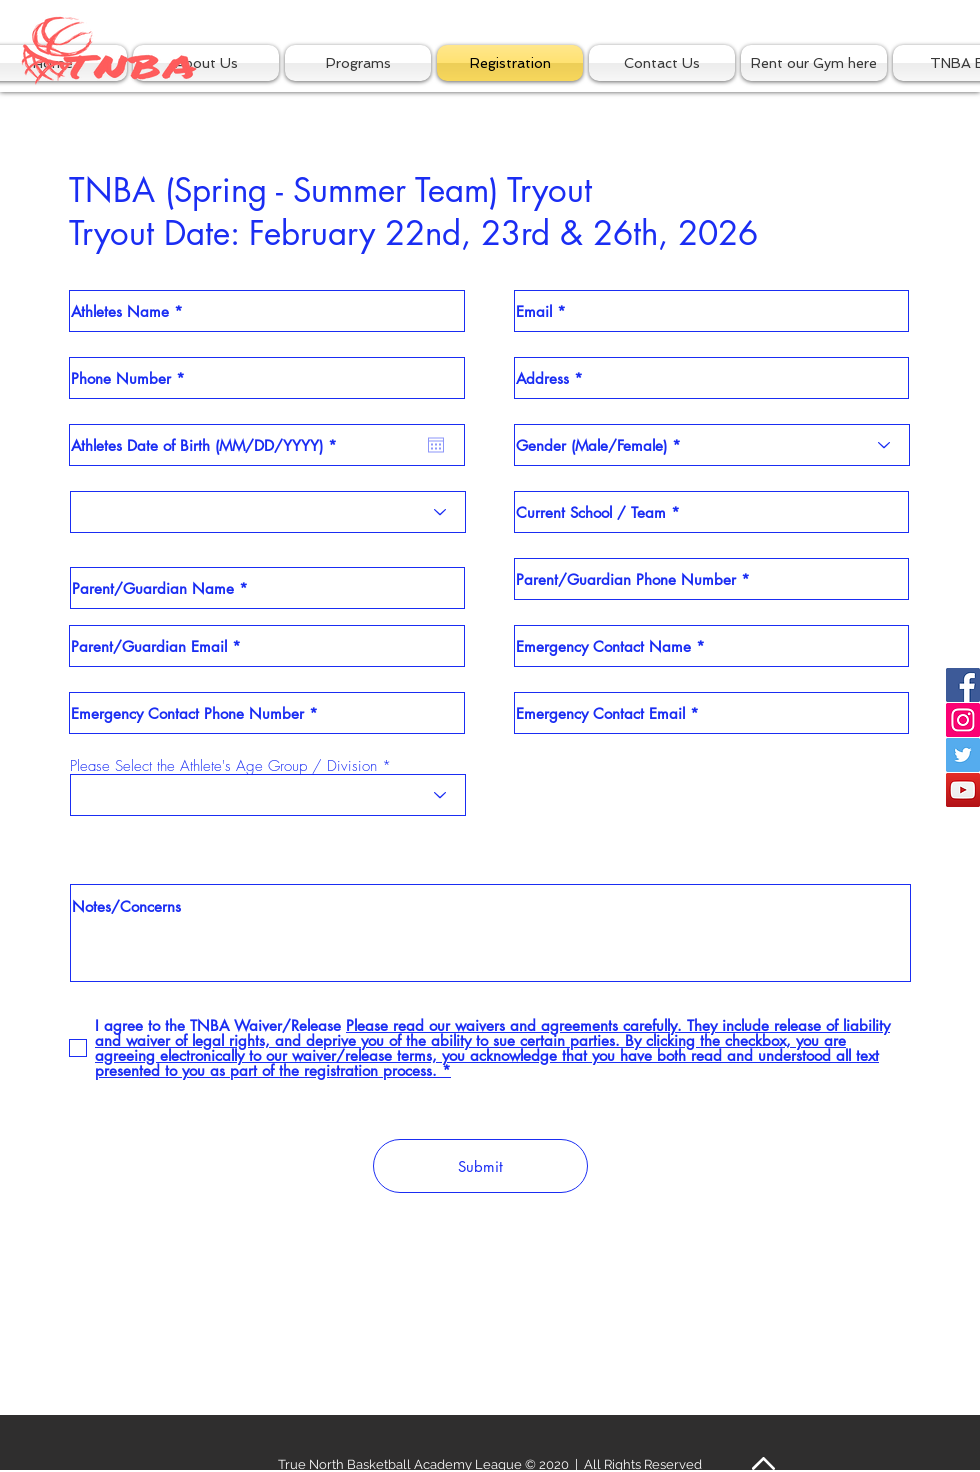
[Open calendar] (436, 445)
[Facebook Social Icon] (963, 685)
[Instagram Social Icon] (963, 720)
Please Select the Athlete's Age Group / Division (223, 766)
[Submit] (480, 1166)
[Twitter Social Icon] (963, 755)
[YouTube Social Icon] (963, 790)
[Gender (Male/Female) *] (712, 445)
